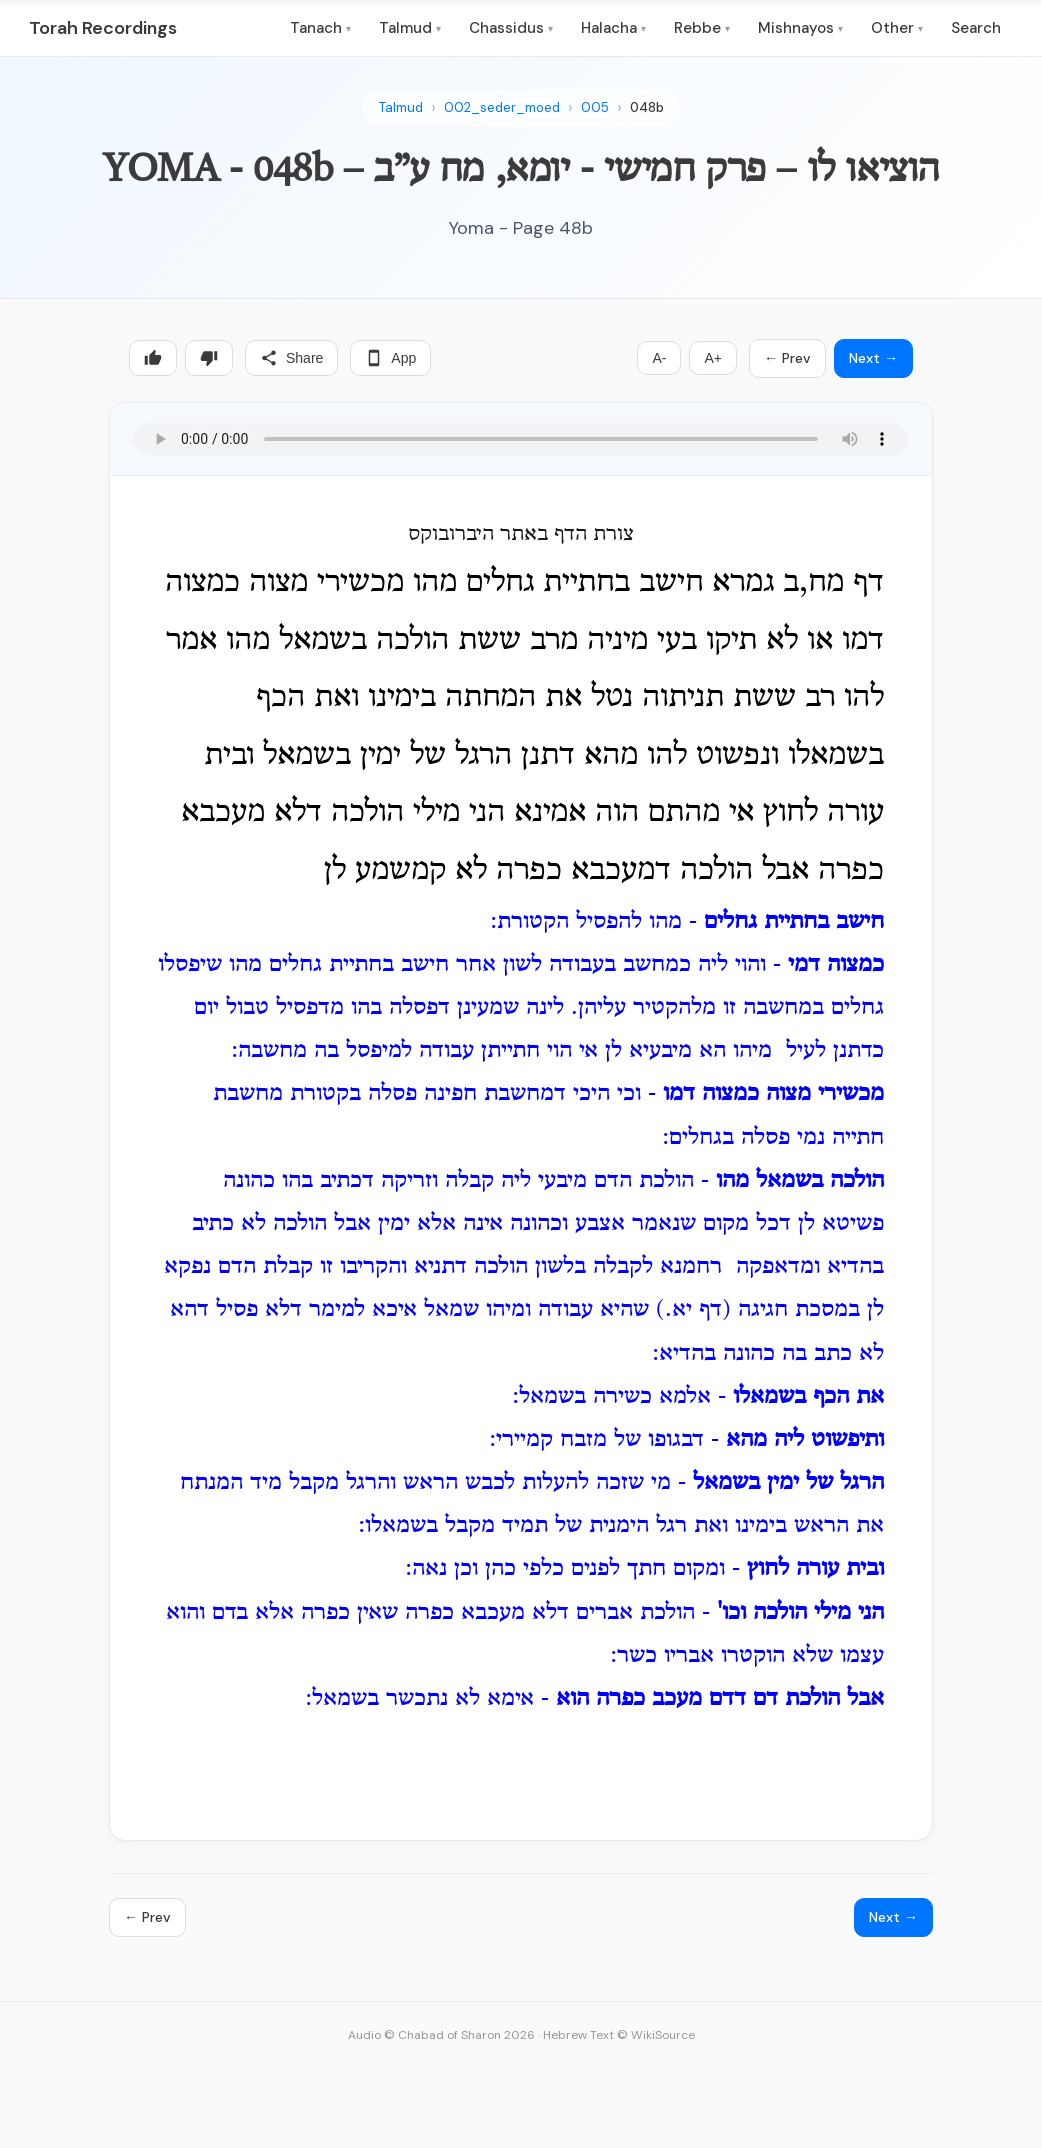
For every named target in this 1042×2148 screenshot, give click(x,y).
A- (659, 358)
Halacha (613, 28)
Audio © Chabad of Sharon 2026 (441, 2035)
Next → (873, 358)
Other (897, 28)
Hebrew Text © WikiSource (619, 2035)
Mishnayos (800, 28)
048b (647, 107)
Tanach (320, 28)
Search (976, 28)
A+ (713, 358)
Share (291, 358)
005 (595, 107)
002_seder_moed (502, 107)
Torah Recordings (103, 28)
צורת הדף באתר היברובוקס (521, 535)
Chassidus (511, 28)
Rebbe (702, 28)
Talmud (410, 28)
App (390, 358)
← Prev (787, 358)
